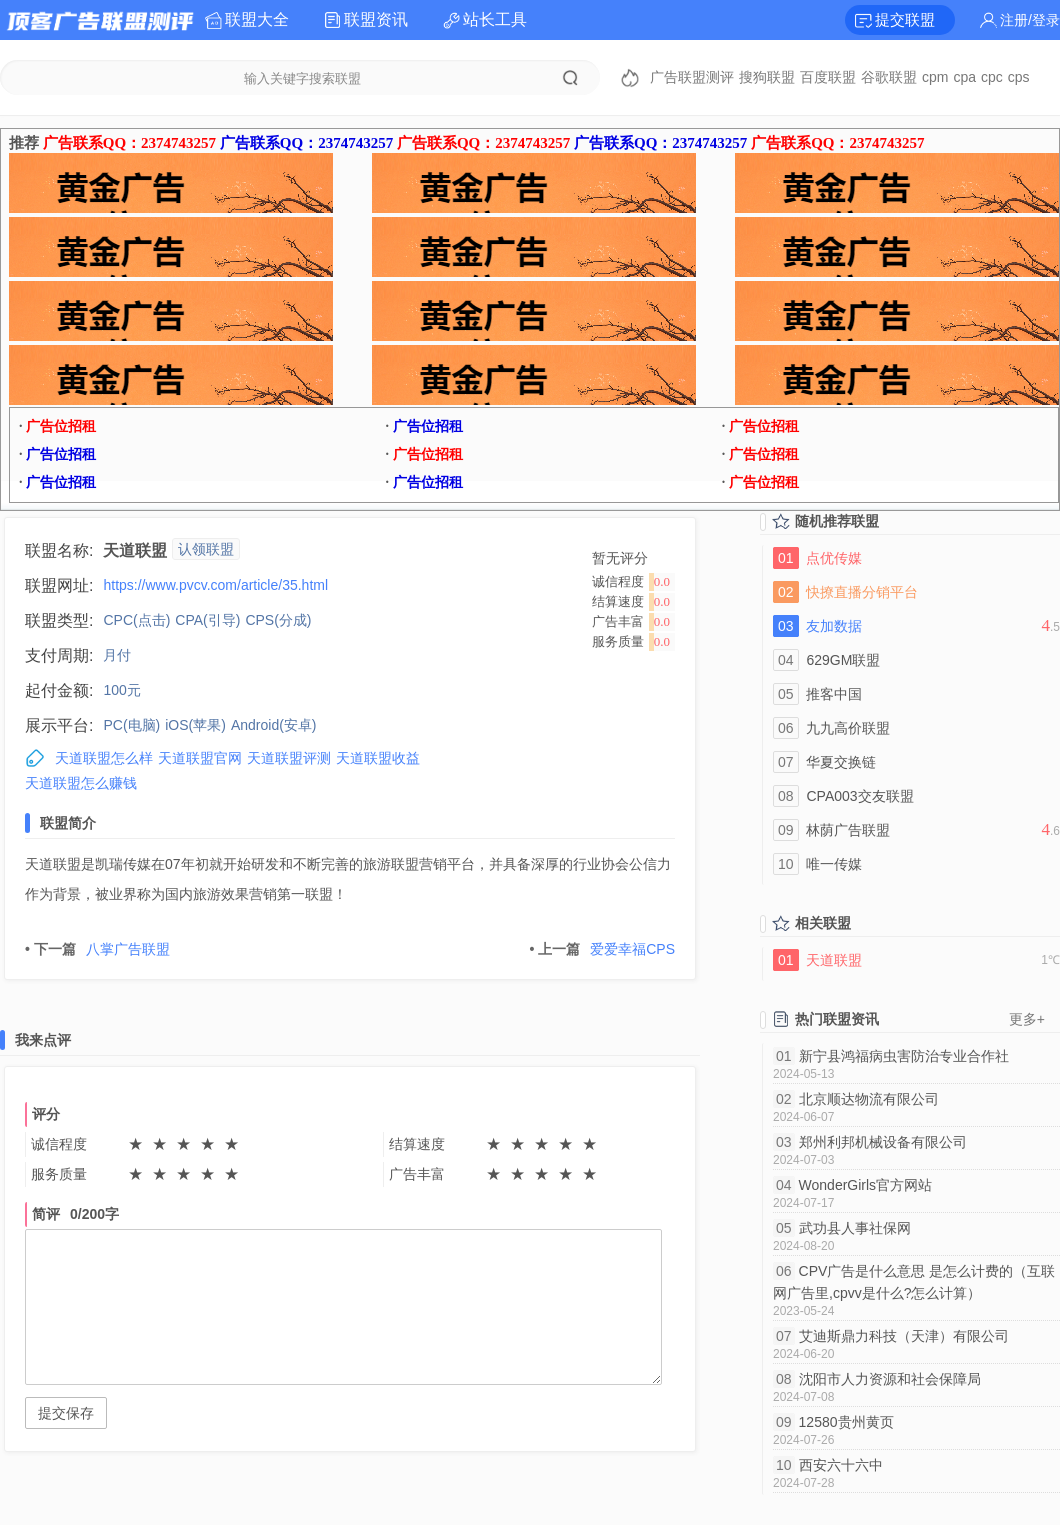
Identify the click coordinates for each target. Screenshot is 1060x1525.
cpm (935, 77)
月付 (117, 655)
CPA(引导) (207, 620)
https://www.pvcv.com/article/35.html (215, 585)
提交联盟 (905, 19)
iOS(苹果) (195, 725)
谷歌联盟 (889, 77)
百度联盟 (828, 77)
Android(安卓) (274, 725)
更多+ (1027, 1019)
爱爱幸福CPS (602, 949)
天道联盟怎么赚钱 (81, 783)
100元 (121, 690)
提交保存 (66, 1413)
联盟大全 (257, 19)
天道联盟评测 (289, 758)
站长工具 (495, 19)
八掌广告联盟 (97, 949)
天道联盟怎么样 (104, 758)
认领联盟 (206, 549)
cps (1019, 77)
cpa (964, 77)
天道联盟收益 (378, 758)
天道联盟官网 (200, 758)
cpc (992, 77)
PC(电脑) (131, 725)
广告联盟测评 (692, 77)
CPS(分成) (278, 620)
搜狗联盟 (767, 77)
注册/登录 (1030, 20)
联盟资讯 (376, 19)
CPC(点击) (136, 620)
